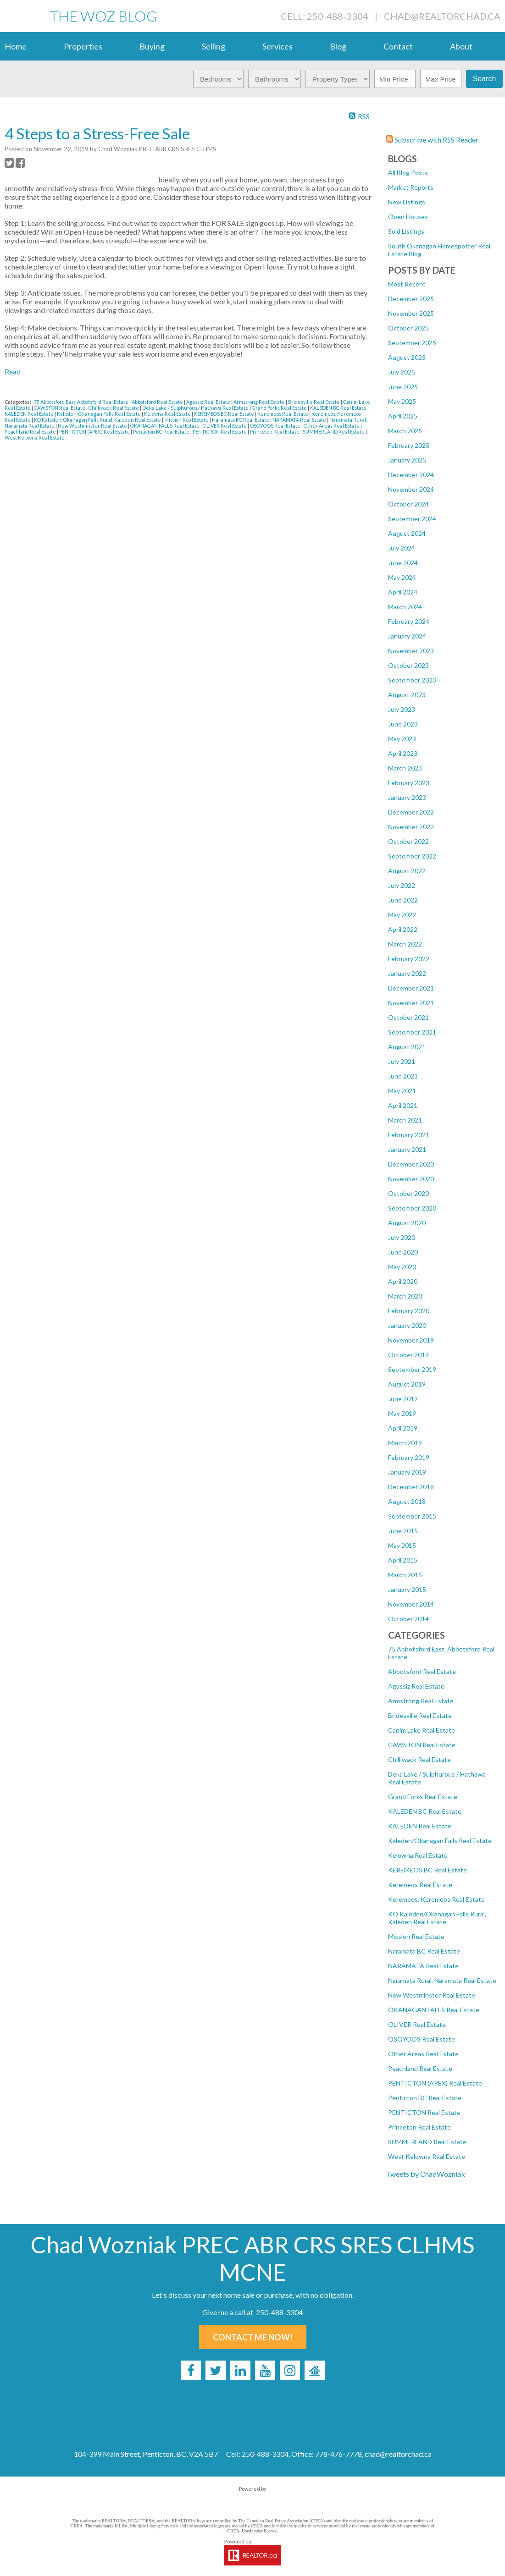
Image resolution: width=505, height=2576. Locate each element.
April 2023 (402, 753)
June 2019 (403, 1399)
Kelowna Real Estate (418, 1855)
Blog (338, 46)
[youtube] (265, 2370)
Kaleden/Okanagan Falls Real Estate (440, 1840)
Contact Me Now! (253, 2337)
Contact (398, 46)
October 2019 (408, 1355)
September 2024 (412, 519)
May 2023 (402, 739)
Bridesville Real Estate (420, 1715)
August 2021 (407, 1047)
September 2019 (412, 1369)
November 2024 (411, 489)
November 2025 (411, 313)
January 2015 (407, 1589)
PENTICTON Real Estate (424, 2112)
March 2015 (405, 1575)
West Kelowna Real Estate (426, 2156)
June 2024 (403, 563)
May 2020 (402, 1267)
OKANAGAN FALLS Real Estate (433, 2010)
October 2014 (408, 1619)
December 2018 (411, 1487)
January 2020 (407, 1325)
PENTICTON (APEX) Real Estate (435, 2083)
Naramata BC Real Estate (424, 1951)
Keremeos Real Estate (420, 1884)
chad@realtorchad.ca (442, 16)
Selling (213, 46)
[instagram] (290, 2370)
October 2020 (408, 1193)
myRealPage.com (252, 2498)
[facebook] (191, 2370)
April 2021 (402, 1105)
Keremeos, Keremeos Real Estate (436, 1899)
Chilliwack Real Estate (419, 1759)
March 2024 (405, 607)
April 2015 (402, 1560)
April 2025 (402, 416)
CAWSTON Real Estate (421, 1745)
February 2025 (408, 445)
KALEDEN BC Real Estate (424, 1811)
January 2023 (407, 797)
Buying (152, 46)
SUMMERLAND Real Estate (427, 2142)
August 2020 (407, 1223)
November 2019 (411, 1340)
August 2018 (407, 1501)
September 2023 (412, 680)
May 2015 (402, 1545)
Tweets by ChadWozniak (425, 2173)
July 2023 (401, 709)
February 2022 (408, 959)
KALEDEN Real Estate (419, 1826)
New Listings (406, 202)
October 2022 (408, 841)
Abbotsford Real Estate (422, 1671)
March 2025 (405, 431)
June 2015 (403, 1531)
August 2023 (407, 695)
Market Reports (410, 187)
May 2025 (402, 401)
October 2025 (408, 328)
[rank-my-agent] (315, 2370)
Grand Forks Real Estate (422, 1796)
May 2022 (402, 915)
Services (277, 46)
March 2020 (405, 1296)
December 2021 (411, 988)
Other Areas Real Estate (423, 2054)
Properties (83, 46)
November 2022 (411, 827)
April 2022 (402, 929)
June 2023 (403, 724)
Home (16, 46)
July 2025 (401, 372)
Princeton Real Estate (419, 2127)
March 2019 (405, 1443)
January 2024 (407, 636)
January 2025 (407, 460)
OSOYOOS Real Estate (421, 2039)
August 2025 (407, 357)
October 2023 (408, 665)
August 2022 (407, 871)
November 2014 (411, 1604)
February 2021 (408, 1135)
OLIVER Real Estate (417, 2024)
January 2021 (407, 1149)
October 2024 (408, 504)
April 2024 (402, 592)
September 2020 (412, 1208)
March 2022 (405, 944)
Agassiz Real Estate (416, 1686)
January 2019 (407, 1472)
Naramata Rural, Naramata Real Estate (442, 1980)
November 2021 (411, 1003)
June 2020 (403, 1252)
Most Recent (407, 284)
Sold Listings (406, 231)
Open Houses (408, 216)
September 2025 (412, 343)
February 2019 (408, 1457)
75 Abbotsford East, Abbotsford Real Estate (81, 402)
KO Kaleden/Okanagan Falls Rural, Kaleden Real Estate (437, 1918)
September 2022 (412, 856)
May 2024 (402, 577)
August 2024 (407, 533)
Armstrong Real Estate (421, 1701)
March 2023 (405, 768)
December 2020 (411, 1164)
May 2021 (402, 1091)
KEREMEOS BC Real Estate (427, 1870)
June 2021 (403, 1076)
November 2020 (411, 1179)
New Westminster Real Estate (431, 1995)
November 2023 (411, 651)
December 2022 (411, 812)
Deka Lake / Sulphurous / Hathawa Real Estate (196, 408)
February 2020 (408, 1311)
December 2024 (411, 475)
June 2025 (403, 387)
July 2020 (401, 1237)
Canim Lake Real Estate (421, 1730)
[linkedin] (240, 2370)
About (461, 46)
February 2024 (408, 621)
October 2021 (408, 1017)
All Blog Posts (408, 172)
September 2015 (412, 1516)
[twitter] (215, 2370)
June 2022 (403, 900)
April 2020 (402, 1281)
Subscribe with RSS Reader (432, 139)
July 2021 (401, 1061)
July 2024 (401, 548)
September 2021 (412, 1032)
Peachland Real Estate (420, 2068)
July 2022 (401, 885)
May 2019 (402, 1413)
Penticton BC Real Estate (424, 2098)
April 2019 (402, 1428)
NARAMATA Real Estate (423, 1966)
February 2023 (408, 783)
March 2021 (405, 1120)
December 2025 (411, 299)
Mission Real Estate (416, 1936)
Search (484, 79)
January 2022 (407, 973)
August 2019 (407, 1384)
